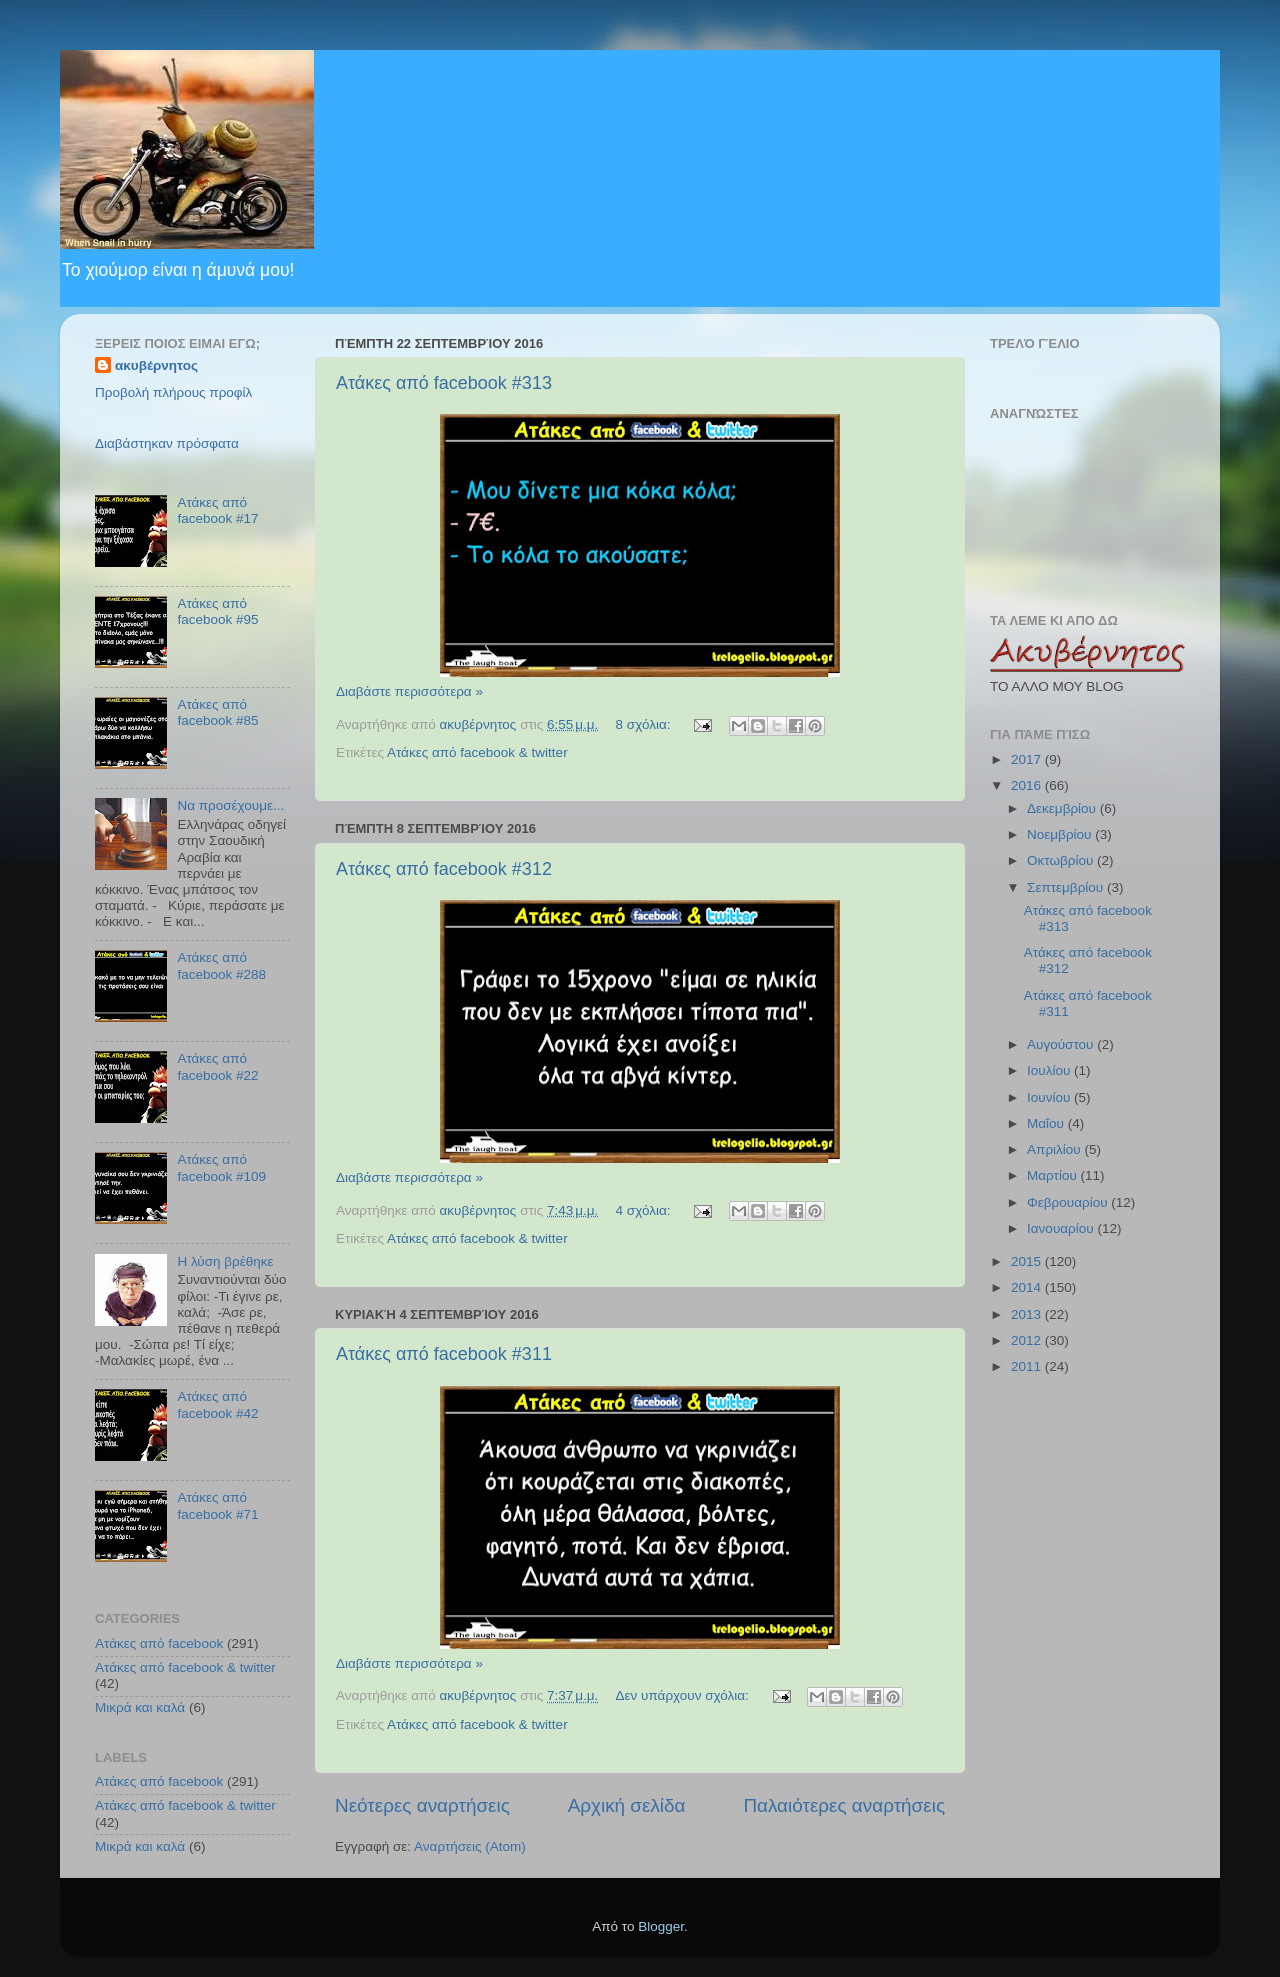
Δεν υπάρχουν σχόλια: (684, 1695)
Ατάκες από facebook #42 (217, 1404)
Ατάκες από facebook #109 (221, 1167)
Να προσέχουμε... (230, 805)
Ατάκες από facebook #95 (217, 611)
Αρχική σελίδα (627, 1805)
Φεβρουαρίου (1069, 1202)
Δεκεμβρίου (1063, 808)
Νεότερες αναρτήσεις (422, 1805)
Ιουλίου (1050, 1070)
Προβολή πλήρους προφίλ (173, 392)
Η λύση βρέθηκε (225, 1261)
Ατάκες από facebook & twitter (477, 752)
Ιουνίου (1050, 1097)
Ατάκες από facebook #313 (444, 383)
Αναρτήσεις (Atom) (470, 1846)
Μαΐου (1047, 1123)
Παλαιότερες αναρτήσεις (844, 1805)
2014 (1028, 1287)
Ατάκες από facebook (159, 1643)
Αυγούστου (1062, 1044)
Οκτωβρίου (1062, 860)
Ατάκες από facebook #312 (444, 869)
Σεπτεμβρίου (1067, 887)
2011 (1028, 1366)
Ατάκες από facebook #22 (217, 1066)
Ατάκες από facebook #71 (217, 1505)
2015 (1028, 1261)
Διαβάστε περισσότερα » (409, 691)
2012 (1028, 1340)
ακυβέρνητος (156, 365)
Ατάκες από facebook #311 (444, 1354)
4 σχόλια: (645, 1210)
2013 (1028, 1314)
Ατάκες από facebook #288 (221, 965)
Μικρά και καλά (140, 1707)
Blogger (661, 1926)
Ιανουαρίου (1062, 1228)
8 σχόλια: (645, 724)
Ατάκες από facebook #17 (217, 510)
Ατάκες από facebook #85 (217, 712)
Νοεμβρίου (1061, 834)
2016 (1028, 785)
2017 (1028, 759)
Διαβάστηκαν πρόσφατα (167, 443)
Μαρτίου (1054, 1175)
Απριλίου (1055, 1149)
